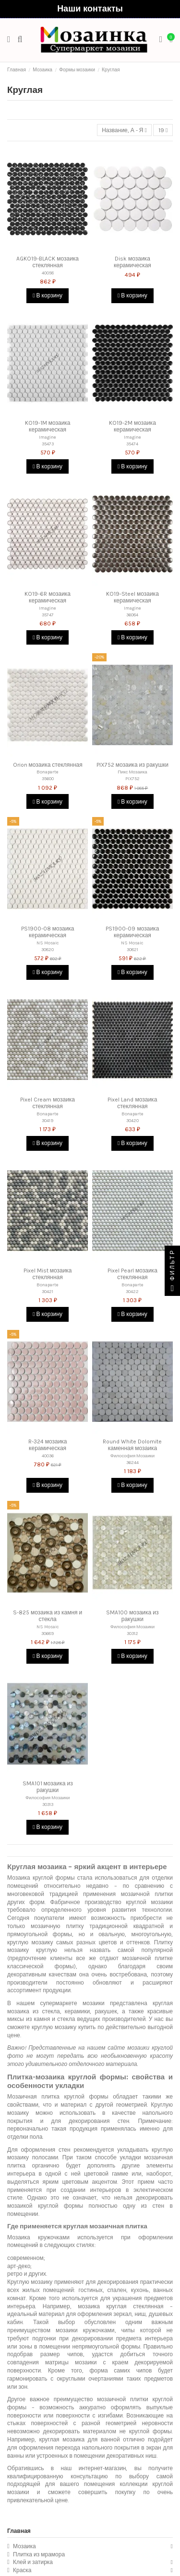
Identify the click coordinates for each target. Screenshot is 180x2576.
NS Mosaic (47, 942)
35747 (48, 614)
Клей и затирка (33, 2562)
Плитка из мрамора (39, 2554)
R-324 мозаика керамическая (47, 1445)
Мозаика (24, 2546)
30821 (132, 949)
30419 (47, 1120)
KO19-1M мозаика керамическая (48, 426)
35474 (132, 443)
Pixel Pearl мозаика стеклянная (132, 1274)
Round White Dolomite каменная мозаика (132, 1445)
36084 (132, 614)
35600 (48, 778)
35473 (48, 443)
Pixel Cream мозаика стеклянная (47, 1103)
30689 (47, 1633)
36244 (132, 1462)
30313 (47, 1804)
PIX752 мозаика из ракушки (132, 764)
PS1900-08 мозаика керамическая (47, 932)
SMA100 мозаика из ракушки (132, 1616)
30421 (47, 1291)
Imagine (47, 437)
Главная (19, 2531)
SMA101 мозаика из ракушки (48, 1786)
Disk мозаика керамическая (132, 262)
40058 (48, 272)
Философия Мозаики (132, 1455)
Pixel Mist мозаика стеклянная (48, 1274)
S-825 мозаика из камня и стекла (47, 1616)
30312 (132, 1633)
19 (163, 130)
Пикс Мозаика (132, 771)
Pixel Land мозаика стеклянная (132, 1103)
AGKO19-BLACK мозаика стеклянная (47, 262)
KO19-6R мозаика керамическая (47, 597)
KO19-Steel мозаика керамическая (132, 597)
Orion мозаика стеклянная (48, 764)
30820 (47, 949)
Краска (22, 2570)
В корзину (47, 295)
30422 (132, 1291)
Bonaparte (47, 771)
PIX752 (132, 778)
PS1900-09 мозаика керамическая (132, 932)
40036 (48, 1455)
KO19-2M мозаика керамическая (132, 426)
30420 (132, 1120)
